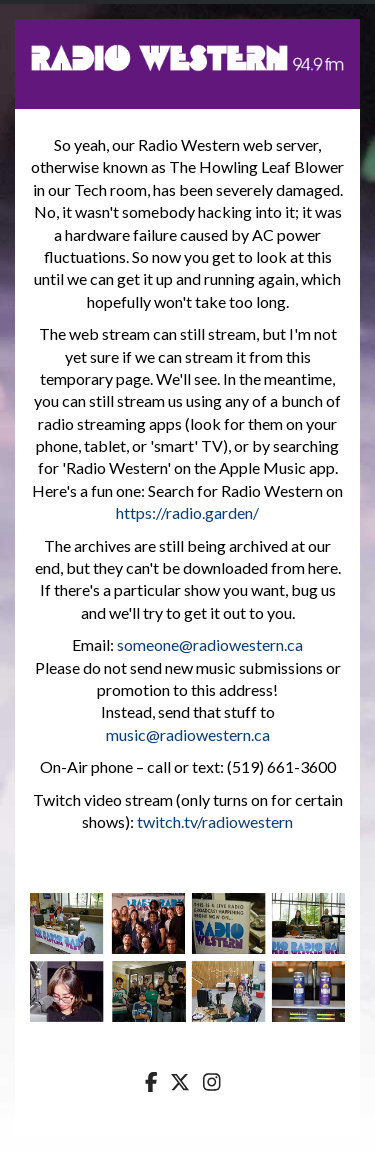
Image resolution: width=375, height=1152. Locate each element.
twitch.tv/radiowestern (215, 821)
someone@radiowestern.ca (210, 644)
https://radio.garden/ (187, 512)
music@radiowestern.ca (188, 734)
